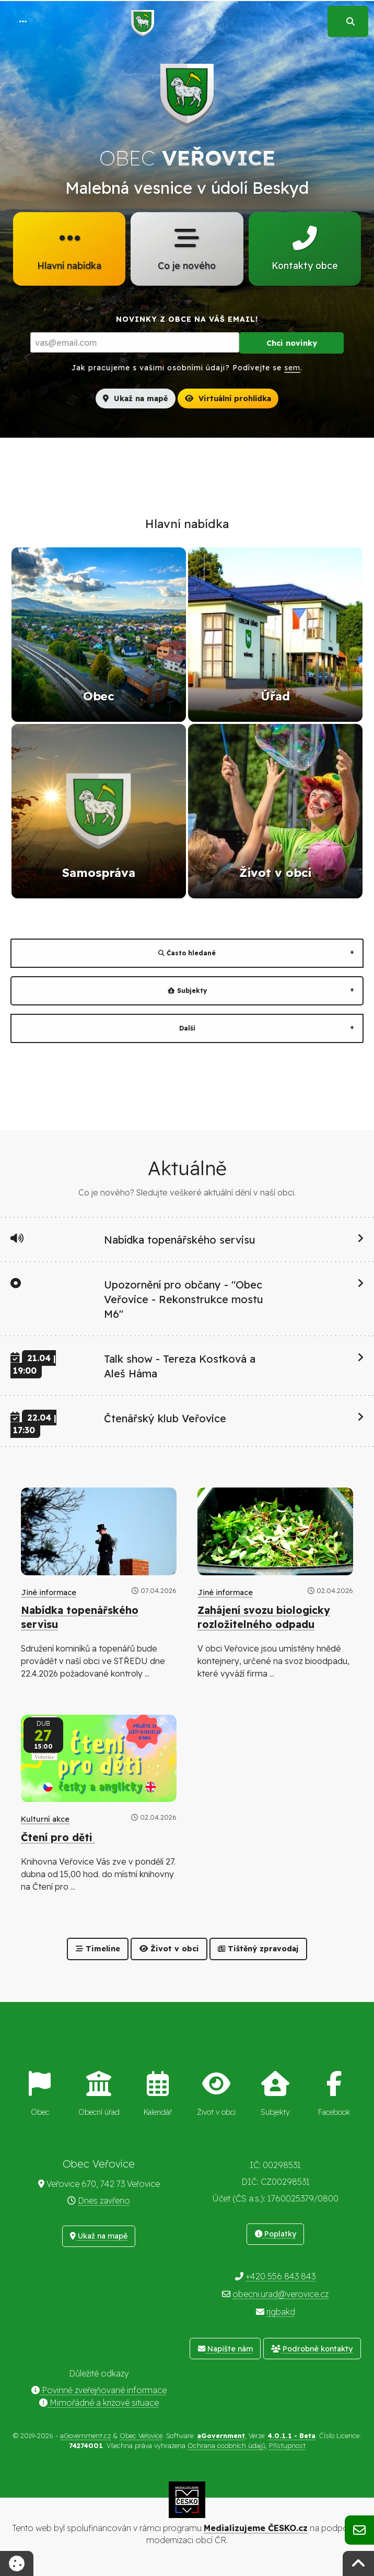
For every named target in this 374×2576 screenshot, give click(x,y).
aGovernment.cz (85, 2436)
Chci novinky (291, 343)
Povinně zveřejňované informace (99, 2390)
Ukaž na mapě (135, 399)
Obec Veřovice (141, 2436)
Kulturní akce (45, 1820)
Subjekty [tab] (187, 992)
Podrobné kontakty (312, 2349)
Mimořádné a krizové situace (99, 2403)
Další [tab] (187, 1029)
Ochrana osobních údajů (226, 2446)
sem (292, 368)
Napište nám (225, 2349)
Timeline (98, 1949)
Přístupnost (287, 2446)
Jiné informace (48, 1593)
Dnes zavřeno (104, 2201)
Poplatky (275, 2234)
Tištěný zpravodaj (258, 1949)
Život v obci (169, 1949)
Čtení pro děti (58, 1838)
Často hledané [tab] (187, 954)
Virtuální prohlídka (228, 399)
